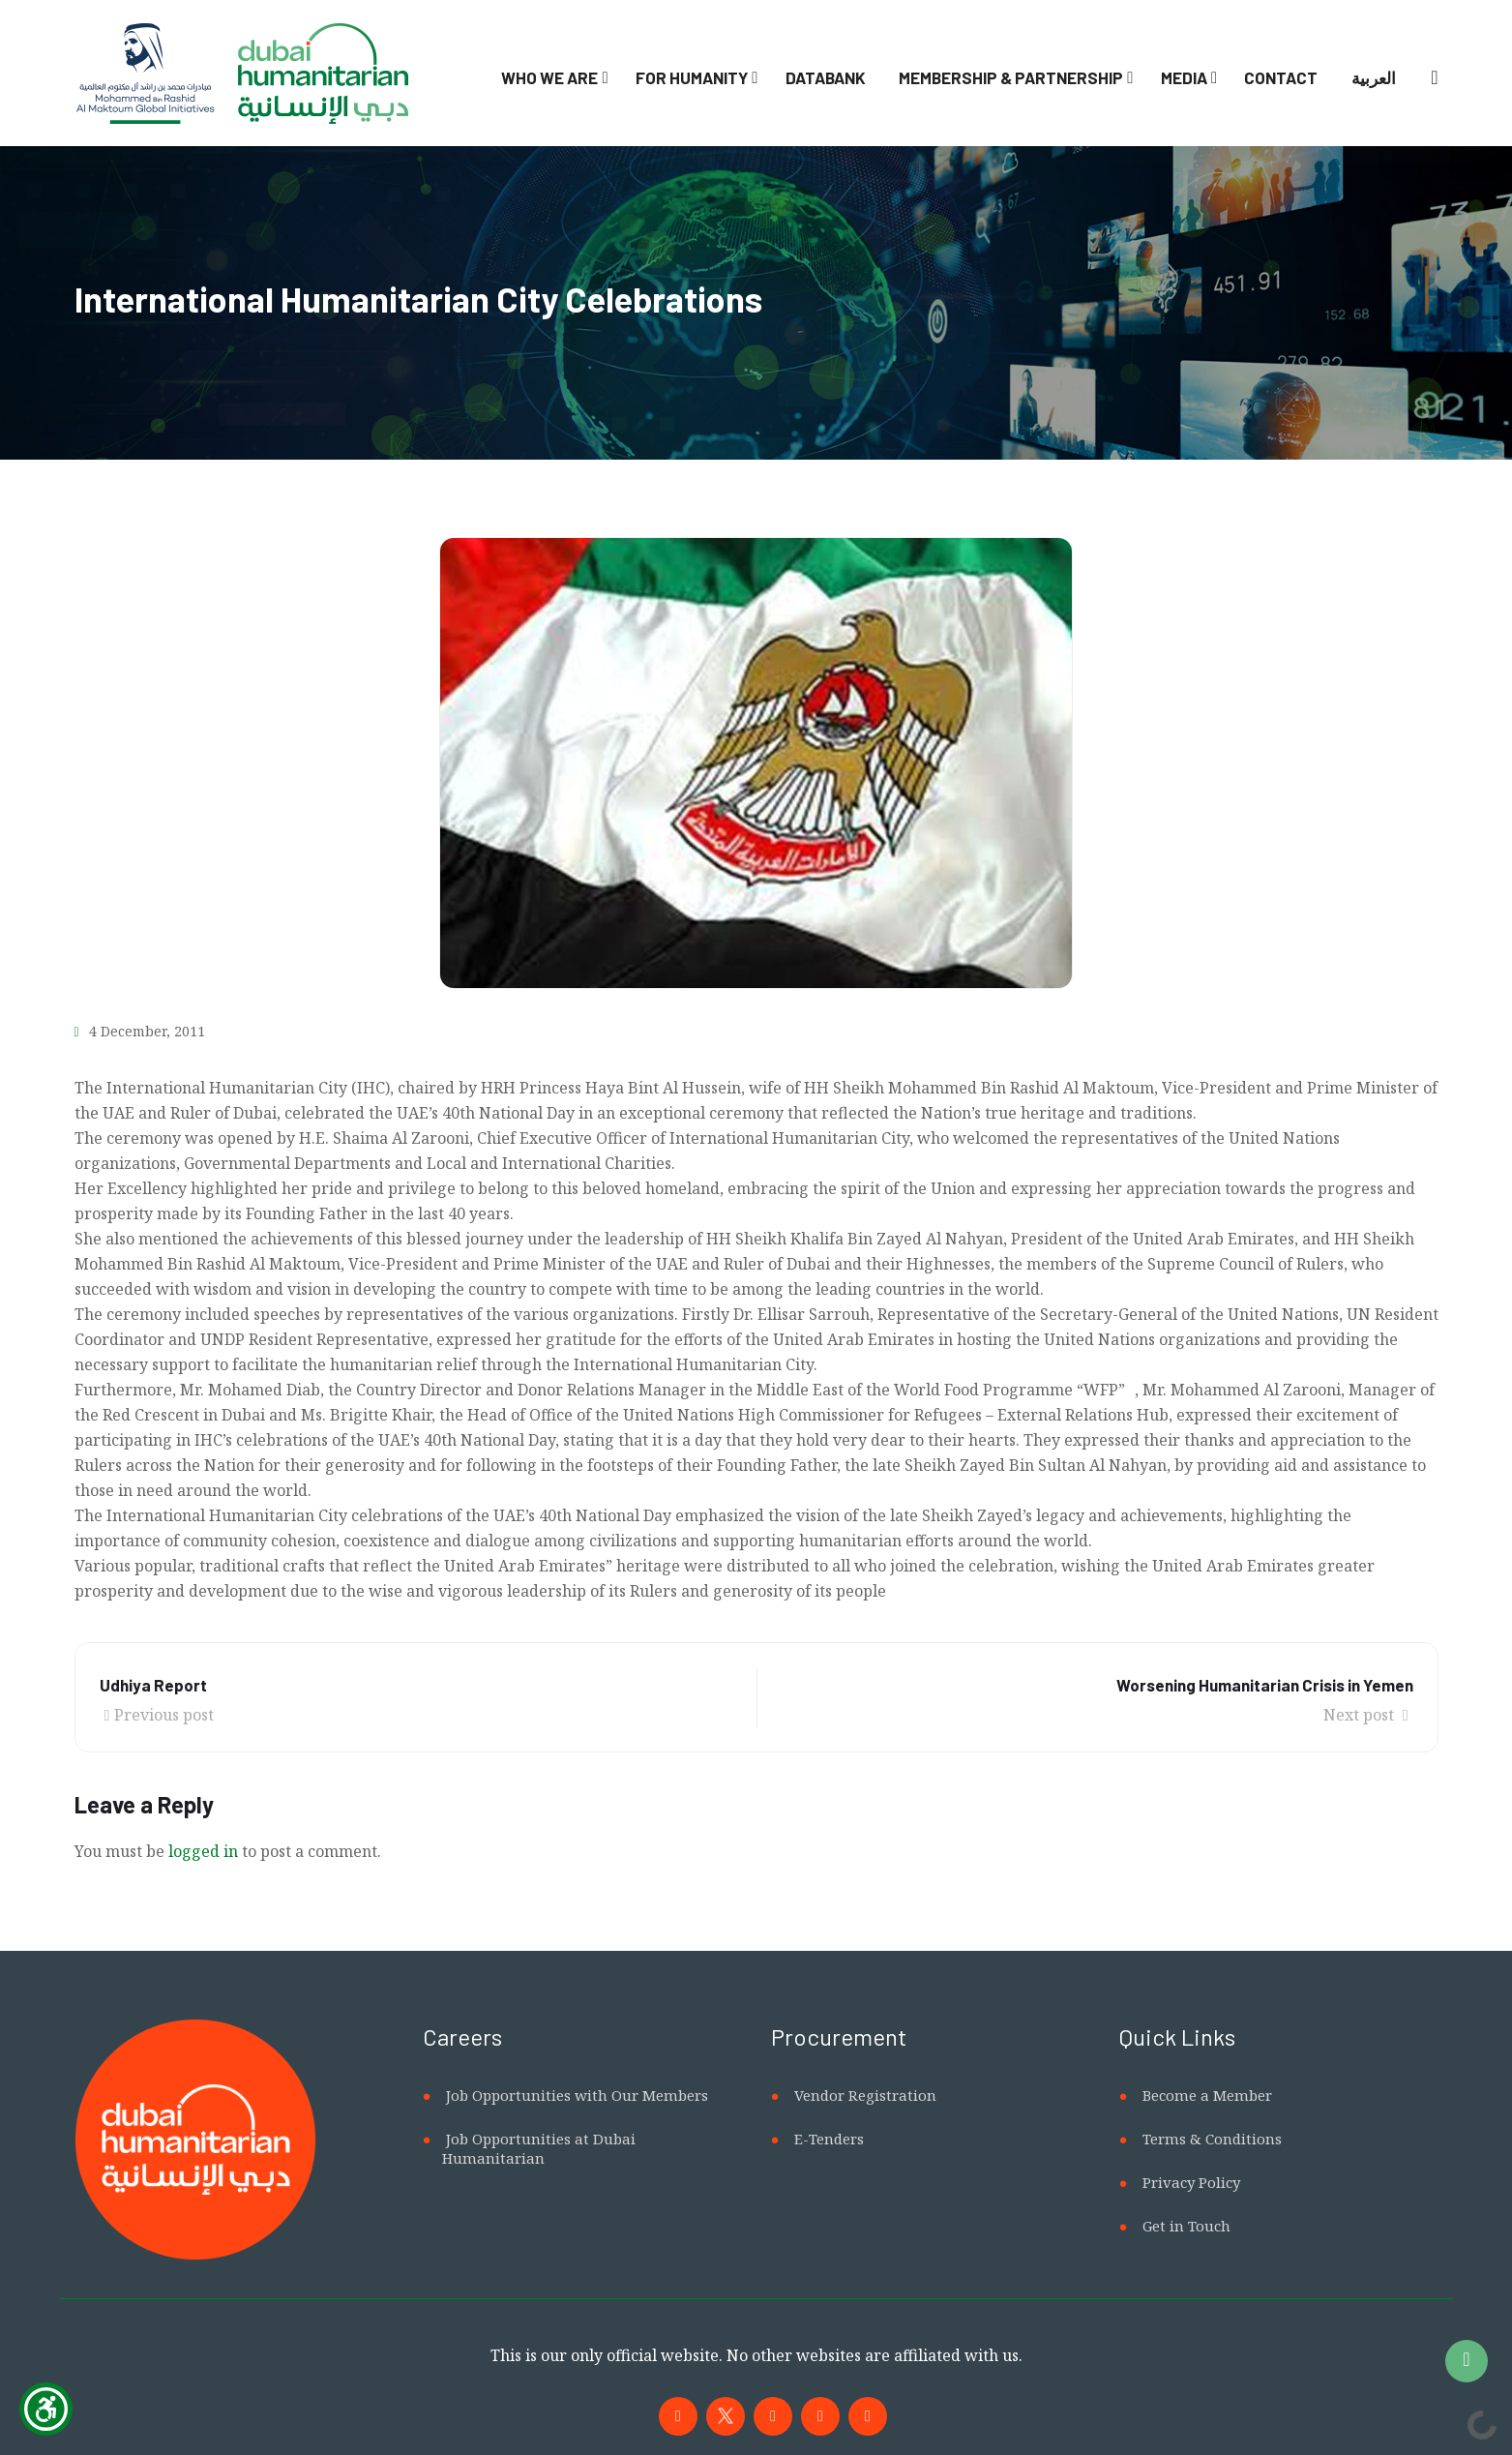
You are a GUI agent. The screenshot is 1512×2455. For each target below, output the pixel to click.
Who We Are (549, 77)
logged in (203, 1851)
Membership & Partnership (1011, 77)
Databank (826, 77)
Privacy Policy (1191, 2182)
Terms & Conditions (1212, 2138)
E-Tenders (829, 2138)
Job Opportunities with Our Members (577, 2095)
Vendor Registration (865, 2095)
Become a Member (1207, 2095)
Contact (1281, 77)
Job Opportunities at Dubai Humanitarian (539, 2148)
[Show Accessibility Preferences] (46, 2409)
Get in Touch (1186, 2225)
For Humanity (692, 77)
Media (1184, 77)
